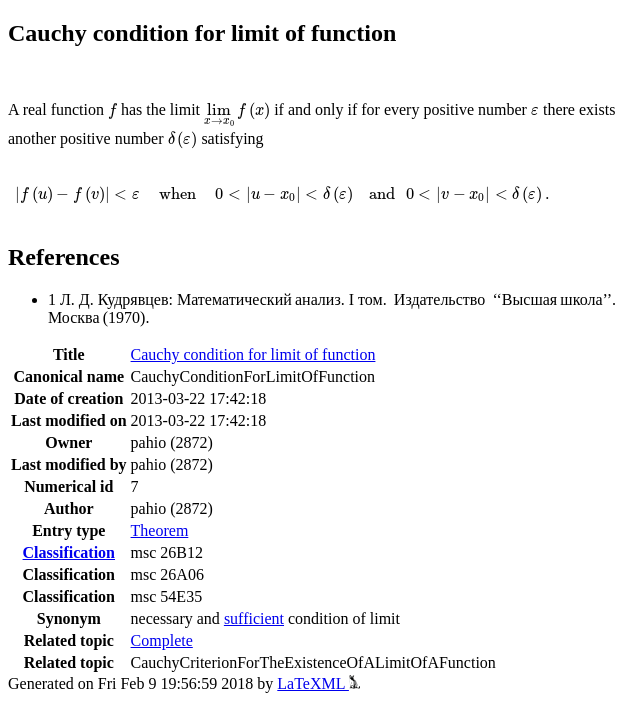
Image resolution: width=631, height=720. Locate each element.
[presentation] (112, 111)
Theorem (160, 530)
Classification (69, 552)
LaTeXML (318, 683)
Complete (162, 640)
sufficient (254, 618)
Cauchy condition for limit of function (253, 354)
